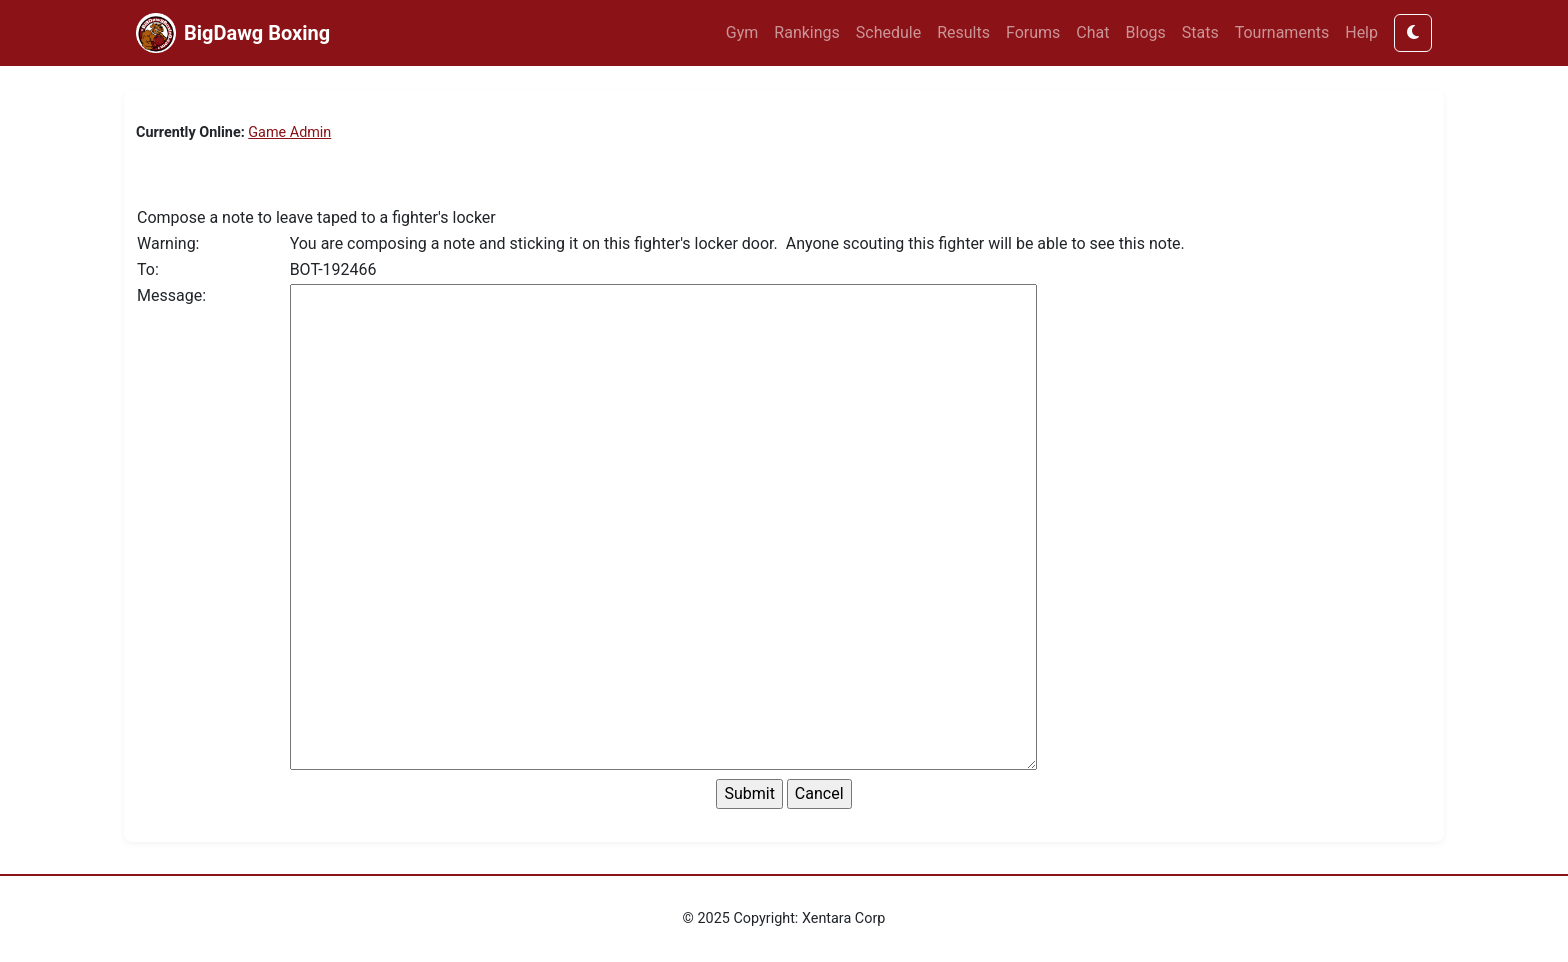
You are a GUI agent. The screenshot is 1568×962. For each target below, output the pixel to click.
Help (1361, 32)
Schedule (888, 32)
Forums (1033, 32)
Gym (742, 32)
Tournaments (1282, 32)
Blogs (1146, 32)
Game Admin (289, 132)
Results (963, 32)
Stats (1200, 32)
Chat (1092, 32)
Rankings (806, 32)
